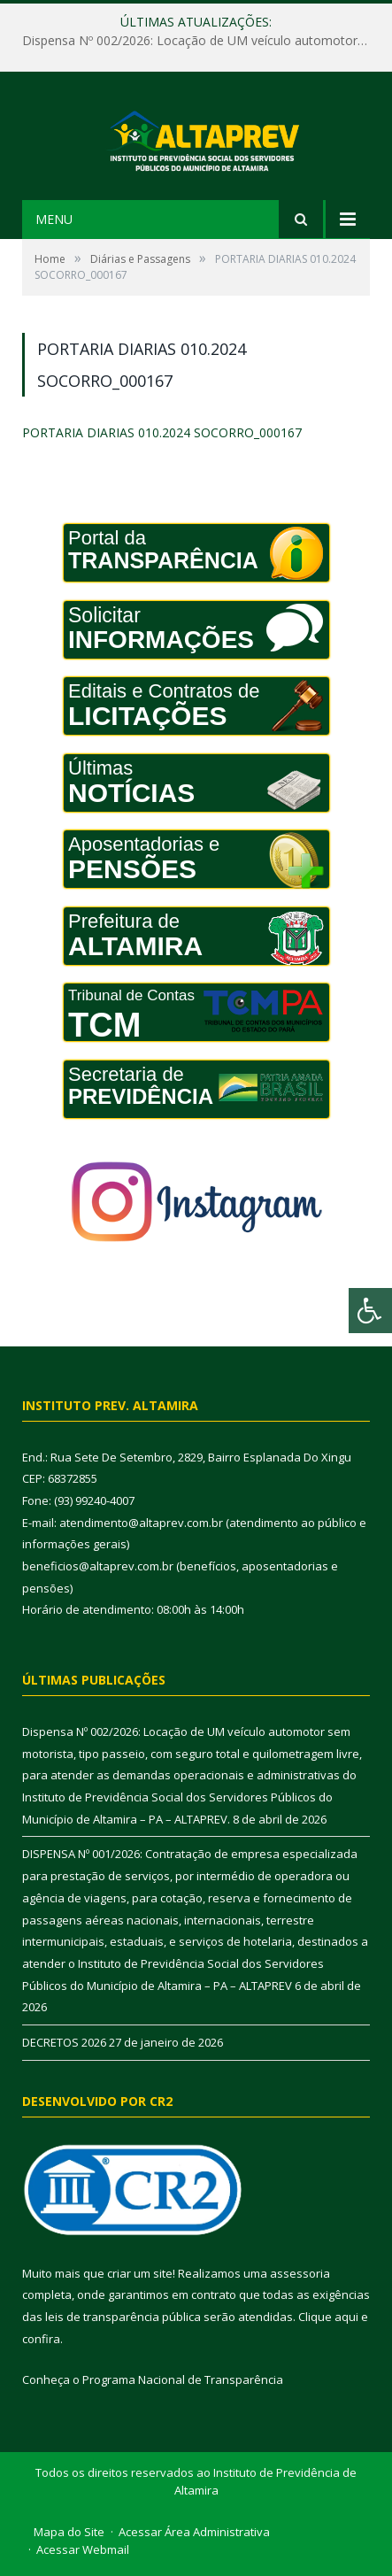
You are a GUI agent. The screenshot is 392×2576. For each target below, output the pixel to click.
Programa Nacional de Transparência (182, 2379)
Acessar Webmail (82, 2549)
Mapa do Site (69, 2532)
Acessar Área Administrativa (194, 2532)
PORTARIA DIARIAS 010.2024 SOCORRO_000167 (162, 432)
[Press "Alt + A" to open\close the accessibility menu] (370, 1310)
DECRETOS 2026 (64, 2042)
